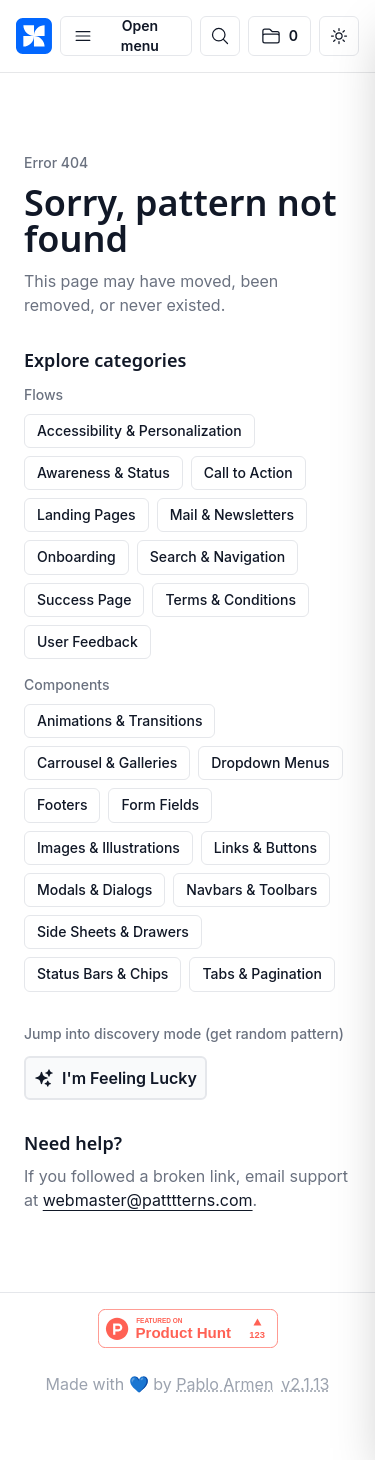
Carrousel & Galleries (107, 762)
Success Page (84, 599)
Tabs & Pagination (262, 973)
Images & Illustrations (108, 847)
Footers (62, 804)
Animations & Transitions (119, 720)
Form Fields (160, 804)
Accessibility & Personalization (139, 430)
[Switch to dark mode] (339, 36)
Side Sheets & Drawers (113, 931)
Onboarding (76, 556)
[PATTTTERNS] (34, 36)
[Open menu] (126, 36)
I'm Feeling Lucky (115, 1078)
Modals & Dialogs (94, 889)
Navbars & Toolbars (251, 889)
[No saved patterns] (279, 36)
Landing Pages (86, 514)
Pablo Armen (224, 1384)
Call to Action (248, 472)
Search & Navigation (217, 556)
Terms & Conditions (230, 599)
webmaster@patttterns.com (148, 1200)
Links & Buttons (265, 847)
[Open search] (220, 36)
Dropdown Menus (270, 762)
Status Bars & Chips (102, 973)
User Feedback (87, 641)
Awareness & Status (103, 472)
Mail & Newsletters (232, 514)
